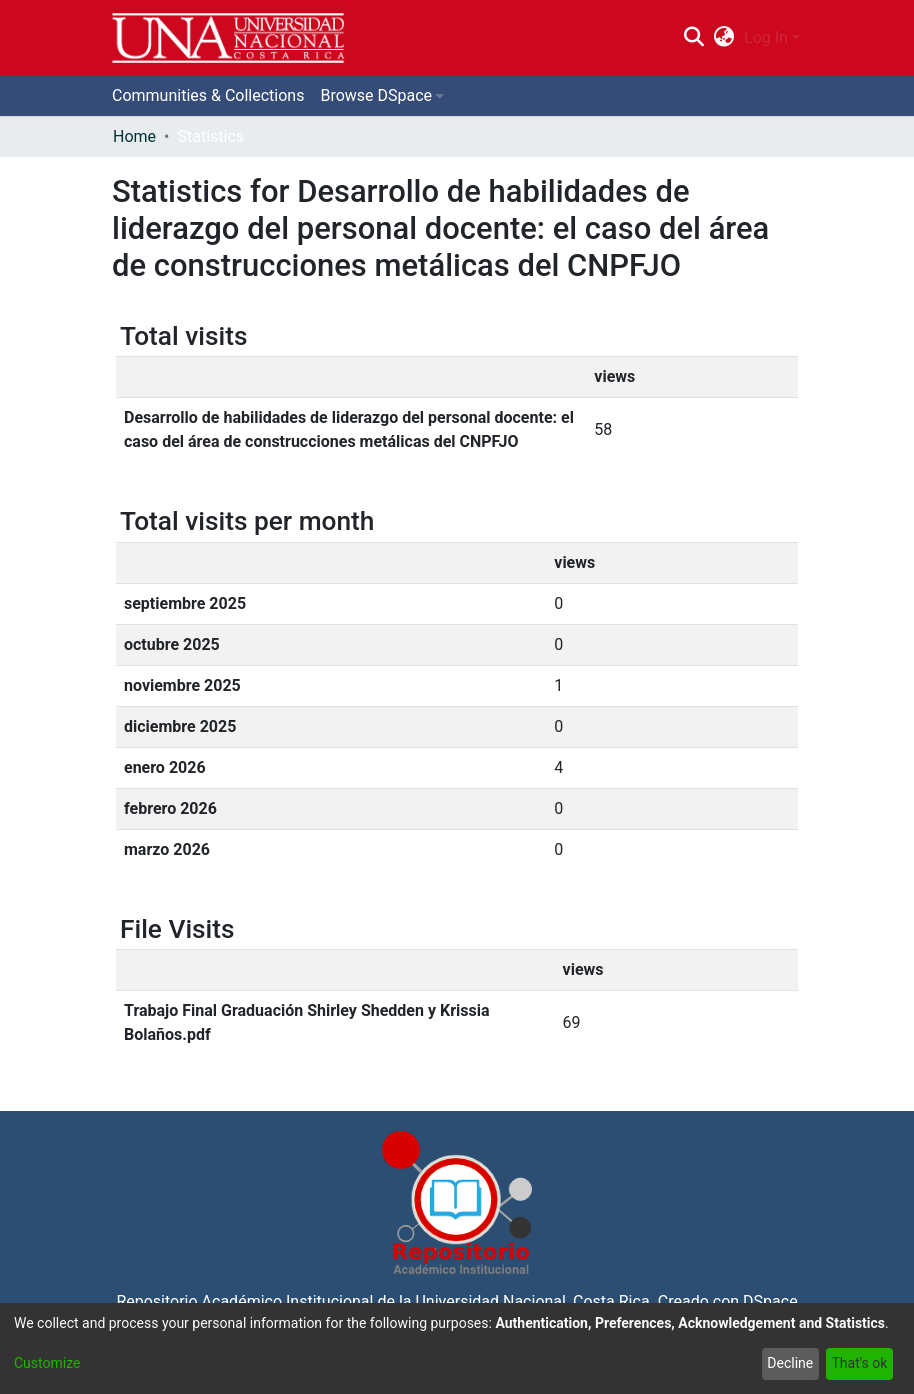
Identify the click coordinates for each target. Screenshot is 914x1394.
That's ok (859, 1363)
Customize (47, 1363)
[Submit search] (693, 38)
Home (134, 136)
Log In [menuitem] (766, 37)
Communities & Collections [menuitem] (208, 95)
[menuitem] (724, 38)
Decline (790, 1363)
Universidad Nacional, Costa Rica (532, 1301)
